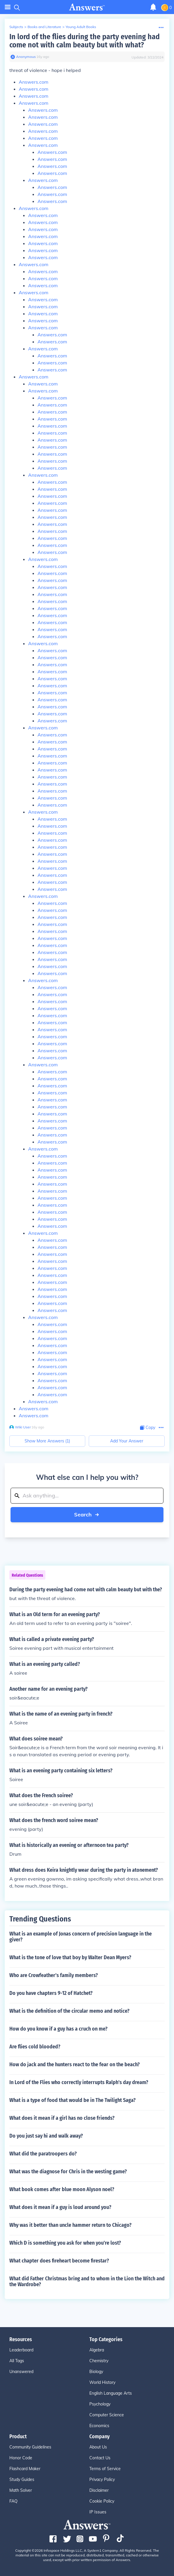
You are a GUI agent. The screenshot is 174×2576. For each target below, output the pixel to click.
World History (102, 2382)
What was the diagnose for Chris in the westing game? (68, 2171)
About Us (98, 2447)
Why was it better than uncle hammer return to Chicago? (70, 2225)
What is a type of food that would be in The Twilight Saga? (72, 2100)
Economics (99, 2425)
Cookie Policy (101, 2501)
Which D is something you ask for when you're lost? (65, 2243)
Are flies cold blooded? (34, 2046)
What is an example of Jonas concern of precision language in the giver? (80, 1937)
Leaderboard (21, 2350)
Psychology (99, 2404)
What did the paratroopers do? (43, 2153)
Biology (96, 2371)
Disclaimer (99, 2490)
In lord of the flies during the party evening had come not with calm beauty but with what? (84, 40)
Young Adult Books (81, 27)
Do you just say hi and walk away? (46, 2136)
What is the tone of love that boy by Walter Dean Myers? (70, 1957)
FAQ (13, 2501)
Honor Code (20, 2457)
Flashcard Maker (24, 2468)
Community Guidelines (30, 2447)
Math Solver (20, 2490)
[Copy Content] (147, 1428)
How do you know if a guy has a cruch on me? (58, 2029)
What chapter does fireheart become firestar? (59, 2261)
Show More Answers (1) (47, 1441)
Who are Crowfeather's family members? (53, 1975)
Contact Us (99, 2457)
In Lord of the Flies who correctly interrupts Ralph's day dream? (78, 2082)
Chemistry (98, 2360)
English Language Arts (110, 2393)
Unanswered (21, 2371)
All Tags (16, 2360)
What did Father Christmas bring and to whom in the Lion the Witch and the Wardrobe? (87, 2281)
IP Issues (97, 2512)
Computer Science (106, 2414)
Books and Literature (44, 27)
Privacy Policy (102, 2479)
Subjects (16, 27)
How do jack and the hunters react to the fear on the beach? (74, 2064)
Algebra (96, 2350)
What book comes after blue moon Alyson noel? (61, 2189)
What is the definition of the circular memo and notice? (69, 2011)
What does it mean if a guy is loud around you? (60, 2207)
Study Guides (21, 2479)
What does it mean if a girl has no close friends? (62, 2118)
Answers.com (33, 82)
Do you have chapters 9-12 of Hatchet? (51, 1993)
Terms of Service (105, 2468)
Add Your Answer (126, 1441)
